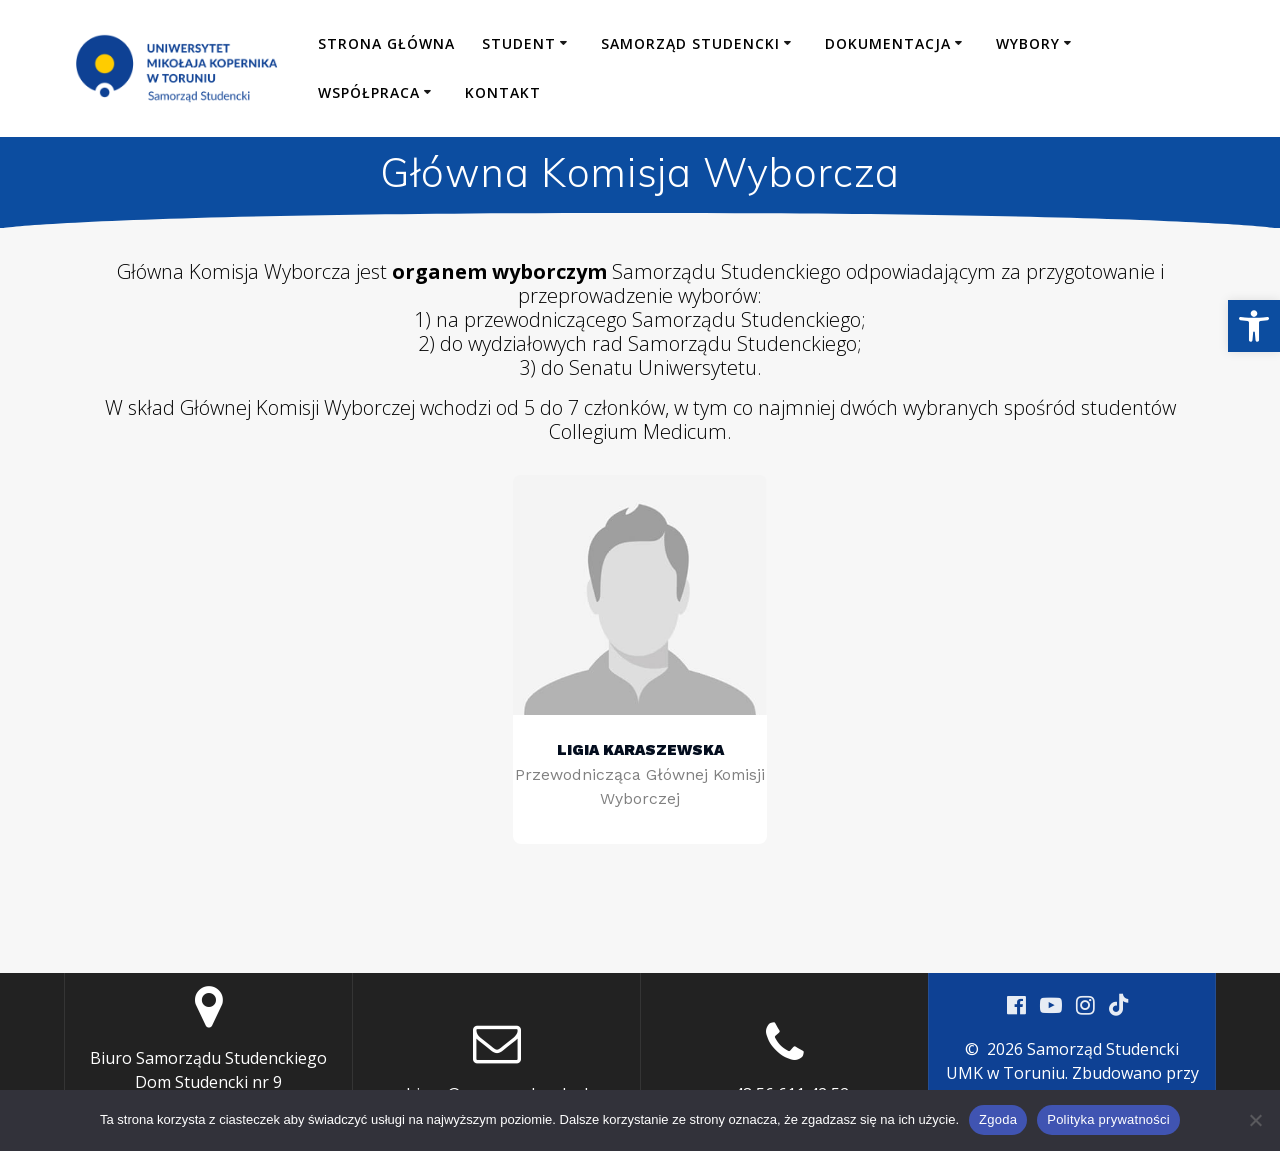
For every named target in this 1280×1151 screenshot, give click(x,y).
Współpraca (369, 92)
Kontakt (503, 92)
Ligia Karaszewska (640, 749)
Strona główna (386, 43)
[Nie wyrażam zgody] (1255, 1120)
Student (519, 43)
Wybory (1028, 43)
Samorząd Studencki (690, 43)
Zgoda (998, 1119)
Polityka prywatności (1108, 1119)
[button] (1254, 326)
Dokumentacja (888, 43)
